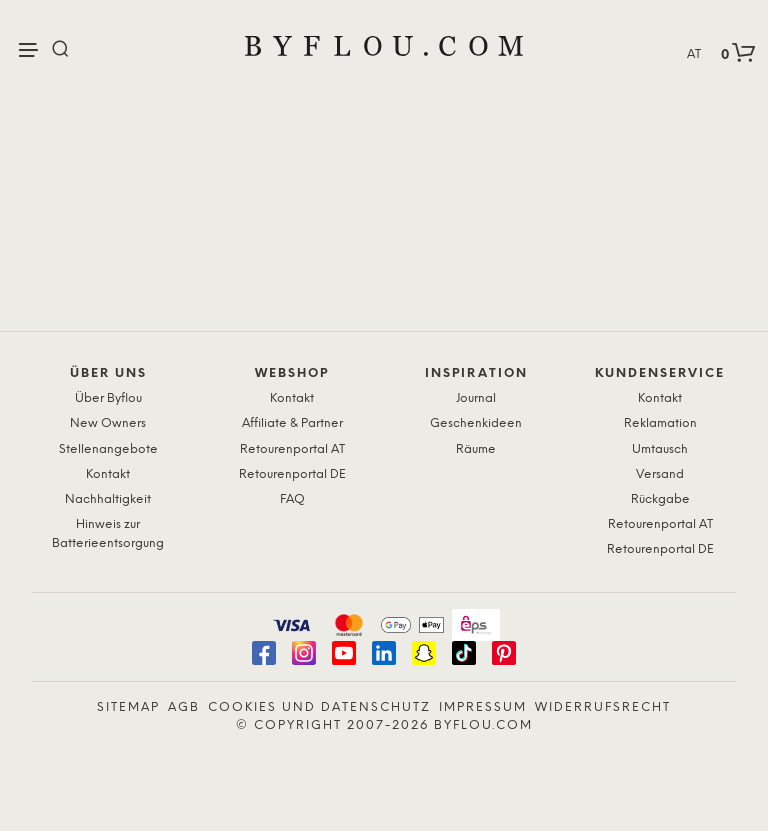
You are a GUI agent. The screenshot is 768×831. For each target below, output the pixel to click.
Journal (476, 398)
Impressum (483, 707)
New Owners (108, 423)
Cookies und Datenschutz (319, 707)
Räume (476, 449)
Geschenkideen (476, 423)
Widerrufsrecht (603, 707)
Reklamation (660, 423)
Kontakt (108, 474)
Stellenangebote (108, 449)
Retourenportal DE (292, 474)
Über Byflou (108, 398)
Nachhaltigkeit (108, 499)
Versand (660, 474)
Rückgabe (660, 499)
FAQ (292, 499)
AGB (184, 707)
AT (694, 54)
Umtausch (660, 449)
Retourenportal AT (292, 449)
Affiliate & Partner (292, 423)
